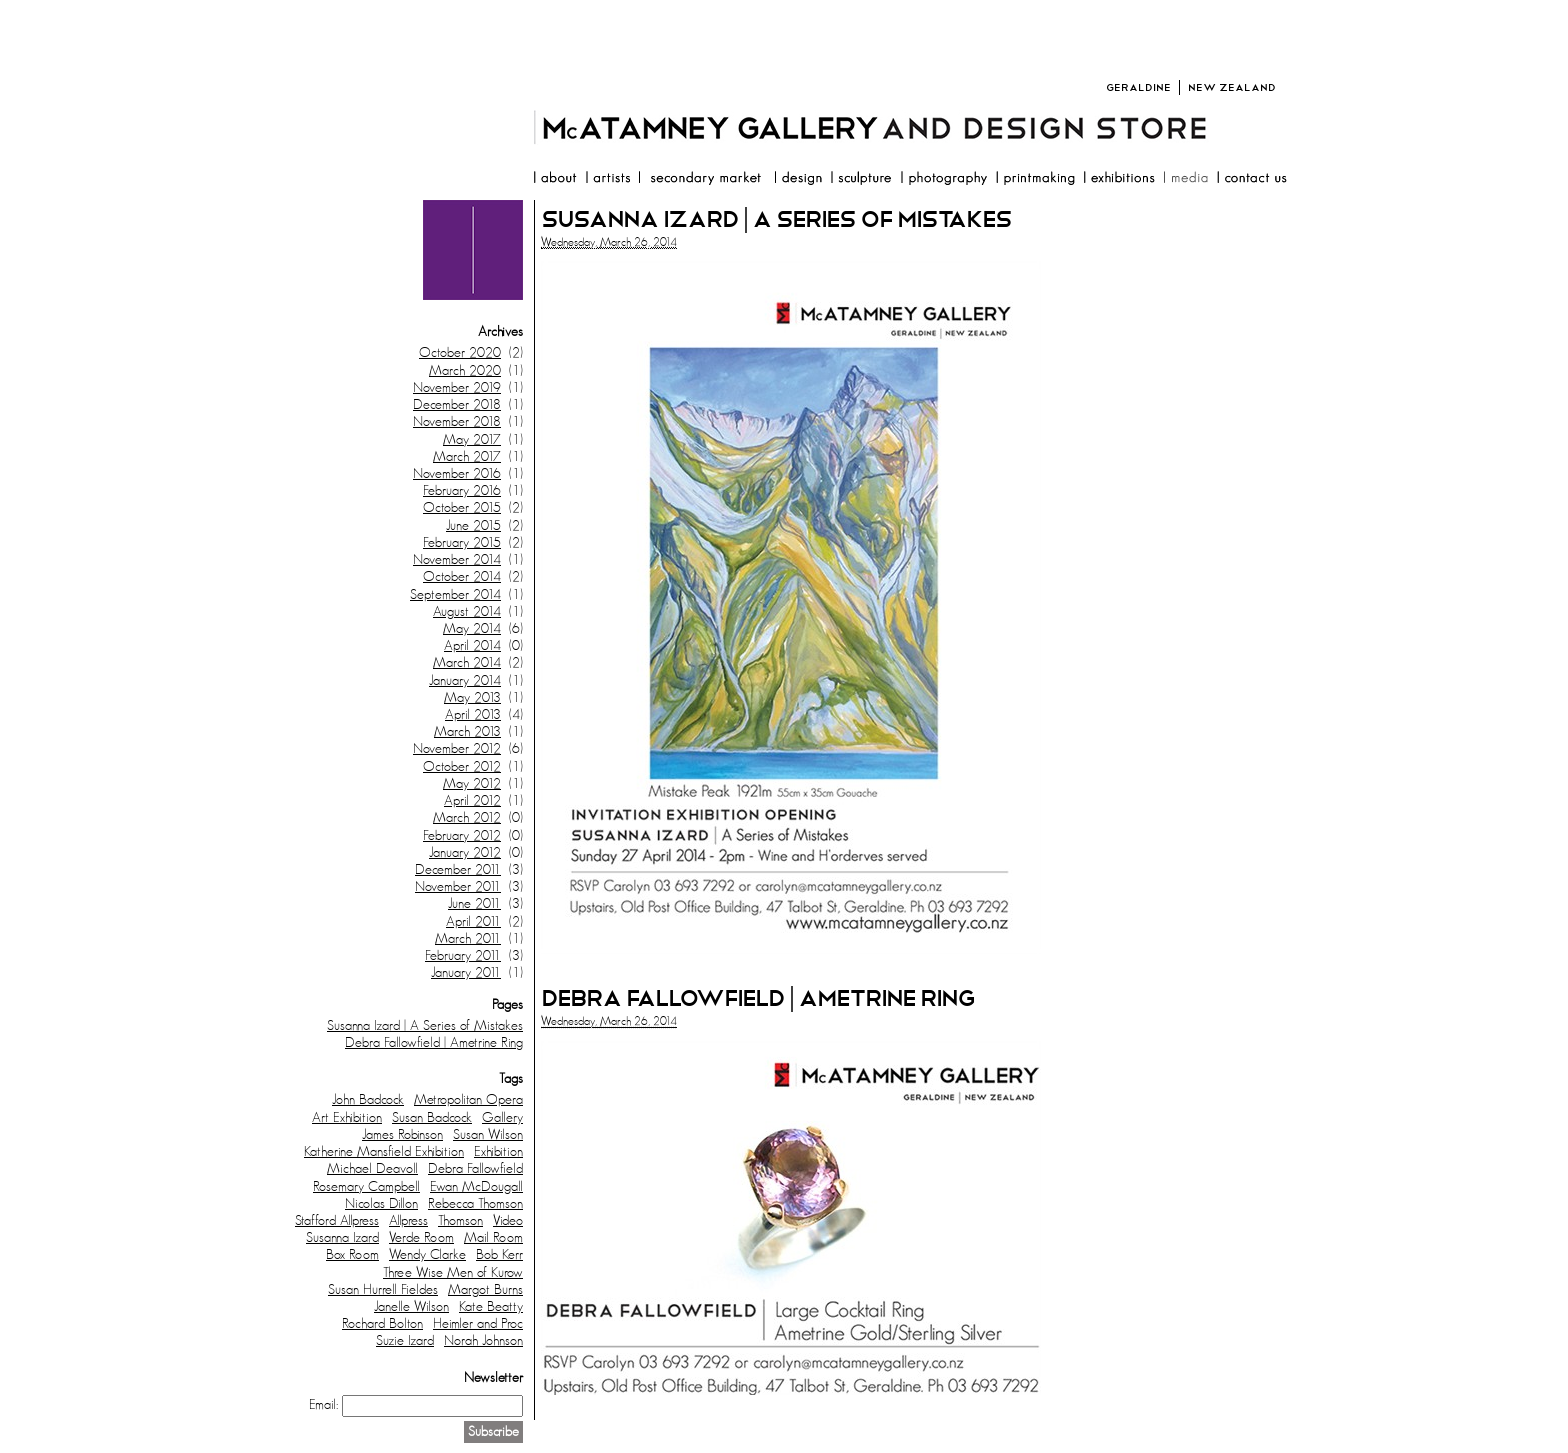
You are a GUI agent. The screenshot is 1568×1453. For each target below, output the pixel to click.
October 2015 (462, 508)
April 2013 (473, 715)
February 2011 (463, 956)
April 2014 (472, 646)
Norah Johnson (483, 1341)
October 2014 (462, 577)
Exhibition (498, 1152)
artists (607, 180)
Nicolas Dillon (381, 1204)
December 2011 (458, 870)
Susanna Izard (342, 1238)
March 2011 (468, 939)
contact (1251, 180)
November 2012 (457, 749)
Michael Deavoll (372, 1169)
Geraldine (1138, 87)
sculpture (861, 180)
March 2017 (467, 457)
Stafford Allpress (337, 1221)
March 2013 (467, 732)
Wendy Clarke (427, 1255)
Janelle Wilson (411, 1307)
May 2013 (472, 698)
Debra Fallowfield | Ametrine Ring (434, 1043)
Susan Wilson (488, 1135)
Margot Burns (485, 1290)
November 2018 (457, 422)
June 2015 (473, 526)
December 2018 (457, 405)
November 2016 (457, 474)
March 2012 (467, 818)
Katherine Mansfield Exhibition (384, 1152)
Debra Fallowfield (475, 1169)
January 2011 (466, 973)
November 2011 (458, 887)
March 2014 (467, 663)
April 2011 (473, 922)
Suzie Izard (405, 1341)
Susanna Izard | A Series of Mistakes (425, 1026)
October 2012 (462, 767)
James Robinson (402, 1135)
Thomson (460, 1221)
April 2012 (472, 801)
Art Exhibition (347, 1118)
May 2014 (472, 629)
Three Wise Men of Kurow (453, 1273)
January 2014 (465, 681)
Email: (323, 1405)
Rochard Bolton (382, 1324)
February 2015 (462, 543)
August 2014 (467, 612)
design (798, 180)
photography (943, 180)
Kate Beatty (491, 1307)
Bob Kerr (499, 1255)
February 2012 (462, 836)
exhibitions (1119, 180)
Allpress (408, 1221)
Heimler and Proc (478, 1324)
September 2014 (455, 595)
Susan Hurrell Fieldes (383, 1290)
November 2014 (457, 560)
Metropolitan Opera (468, 1100)
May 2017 (472, 440)
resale (702, 180)
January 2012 (465, 853)
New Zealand (1232, 87)
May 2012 (472, 784)
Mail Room (493, 1238)
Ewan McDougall (476, 1187)
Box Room (352, 1255)
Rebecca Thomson (475, 1204)
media (1185, 180)
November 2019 (457, 388)
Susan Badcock (432, 1118)
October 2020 (460, 353)
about (554, 180)
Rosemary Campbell (366, 1187)
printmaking (1035, 180)
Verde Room (421, 1238)
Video (508, 1221)
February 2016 (462, 491)
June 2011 (474, 904)
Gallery (502, 1118)
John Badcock (368, 1100)
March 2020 (465, 371)
